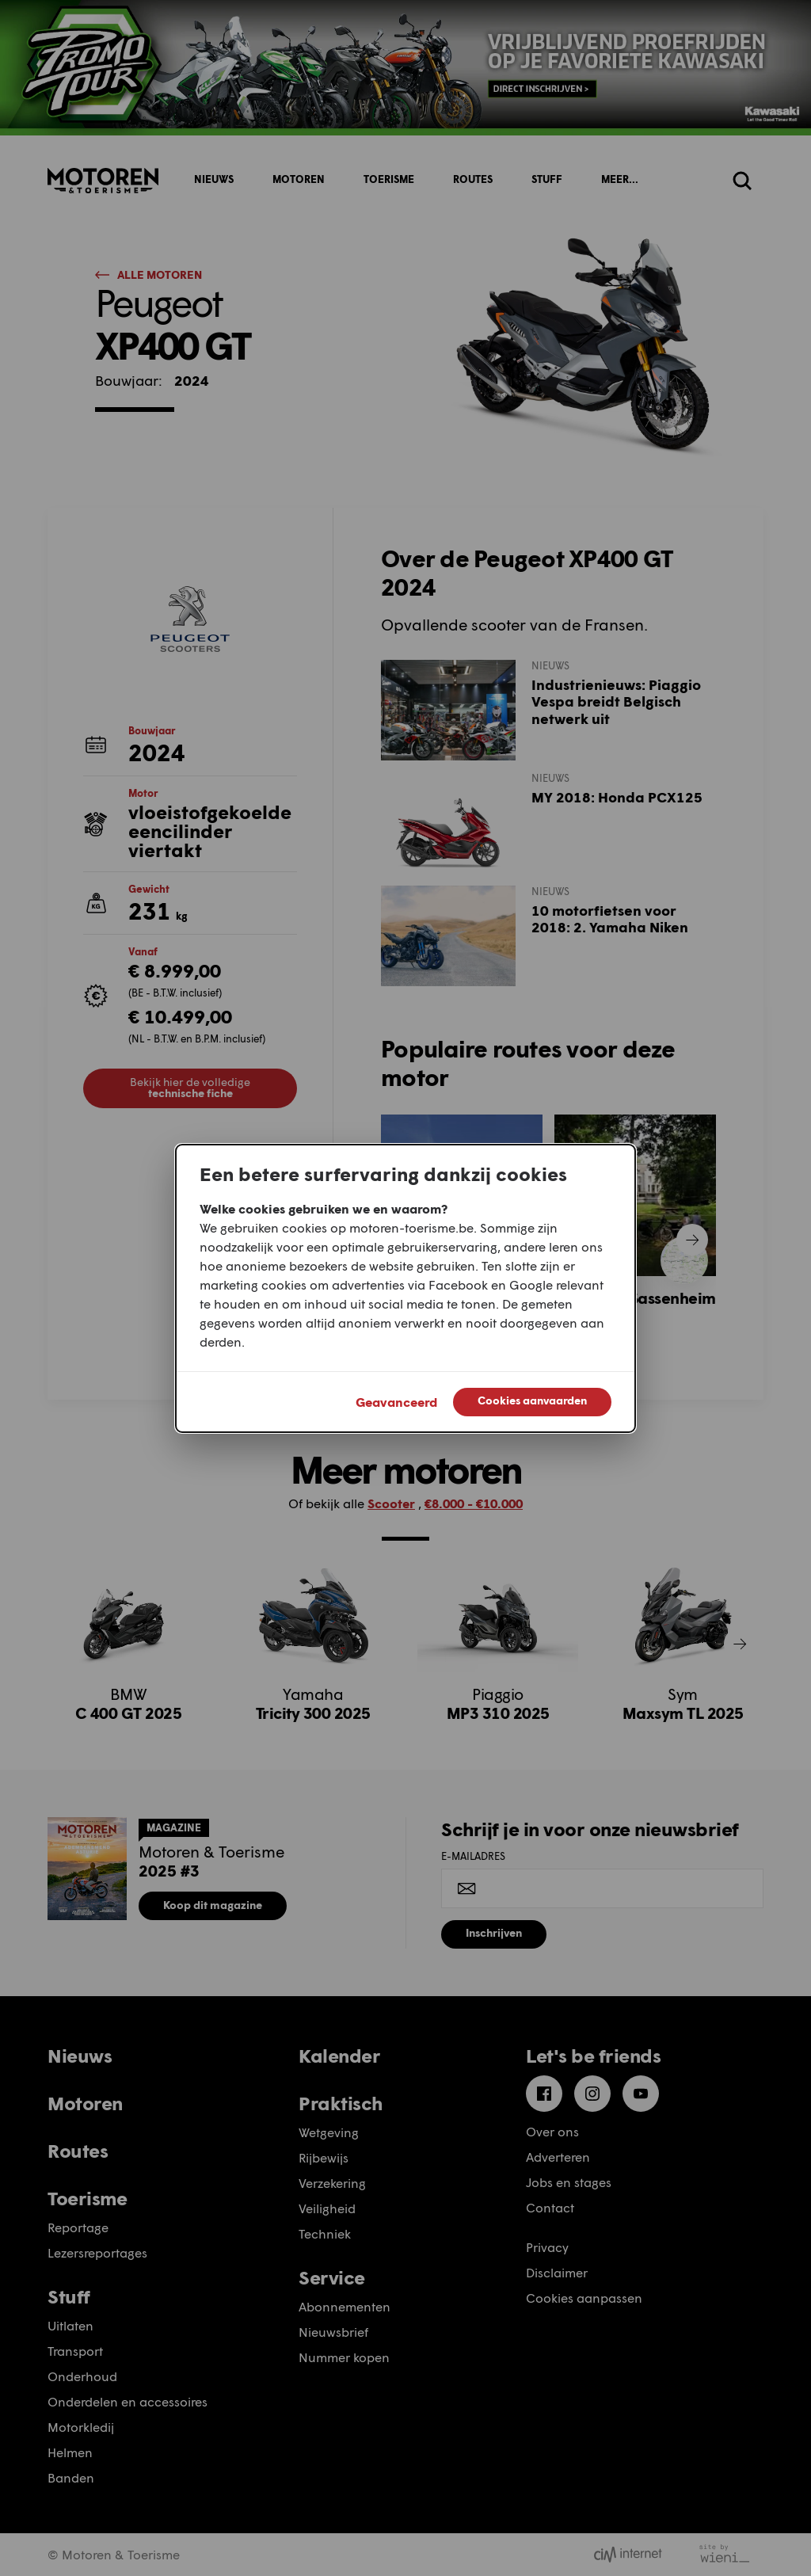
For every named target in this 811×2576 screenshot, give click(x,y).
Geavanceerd (396, 1401)
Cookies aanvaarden (532, 1400)
